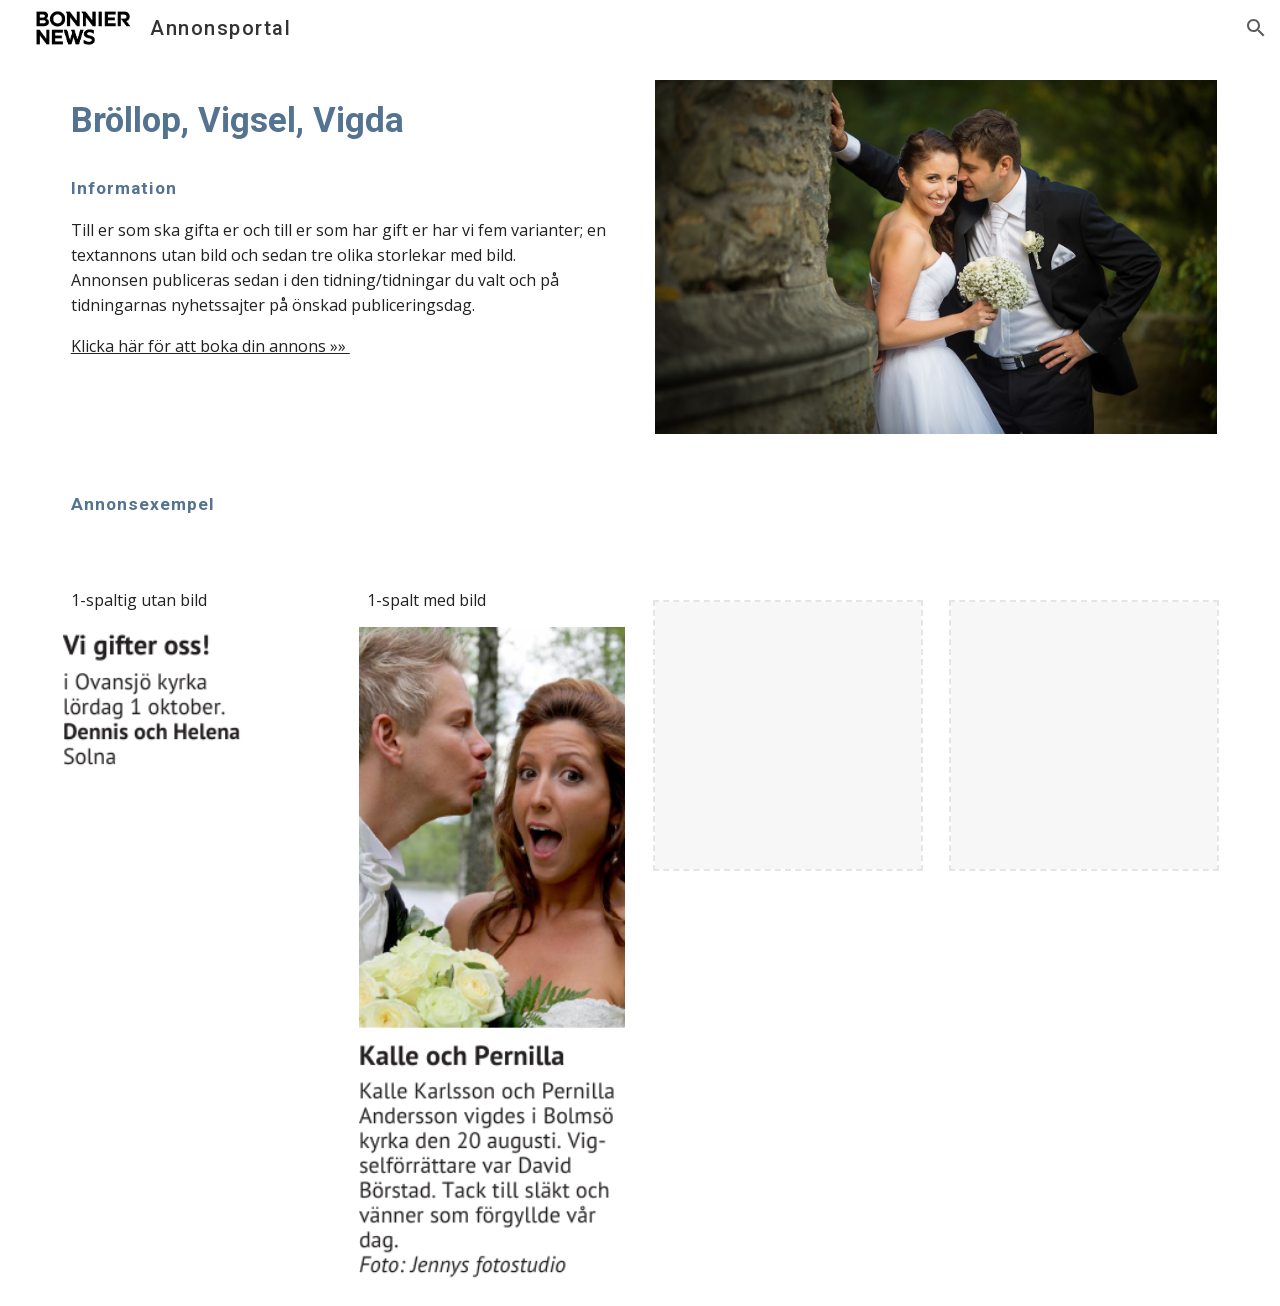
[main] (344, 120)
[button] (1256, 28)
